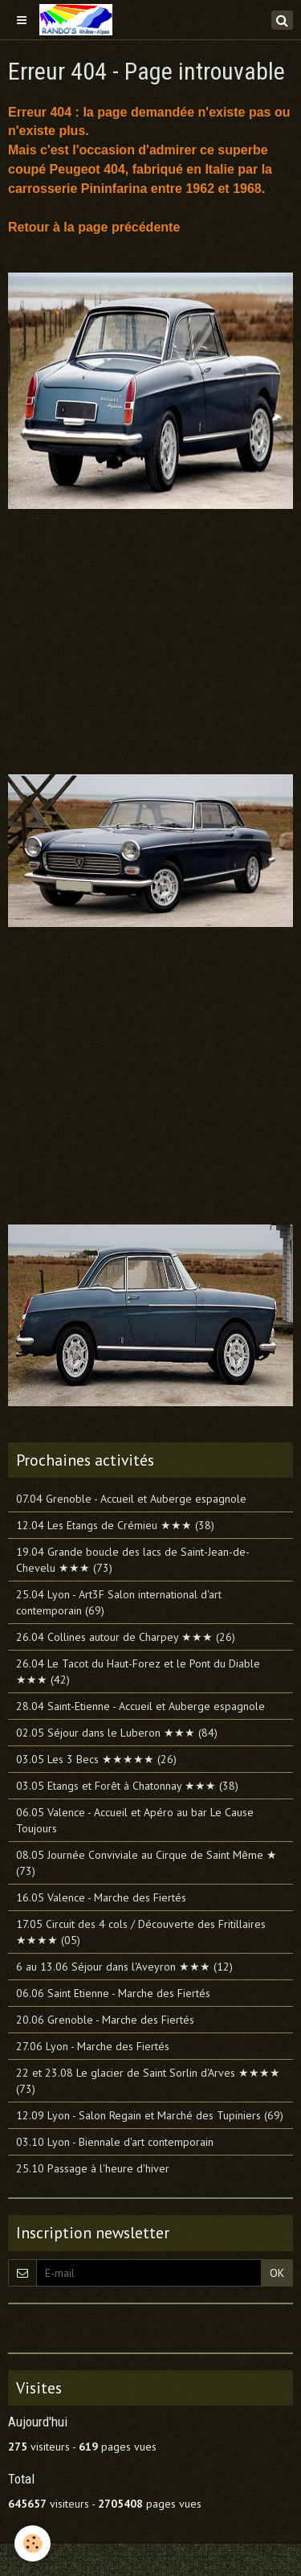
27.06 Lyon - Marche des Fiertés (92, 2046)
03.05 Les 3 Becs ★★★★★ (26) (96, 1759)
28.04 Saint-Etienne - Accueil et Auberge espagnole (140, 1706)
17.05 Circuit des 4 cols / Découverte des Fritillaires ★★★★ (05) (141, 1932)
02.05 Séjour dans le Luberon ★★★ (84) (117, 1732)
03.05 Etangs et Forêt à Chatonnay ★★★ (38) (127, 1785)
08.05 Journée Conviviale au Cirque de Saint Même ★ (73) (146, 1863)
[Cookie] (32, 2543)
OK (277, 2273)
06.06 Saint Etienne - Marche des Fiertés (113, 1993)
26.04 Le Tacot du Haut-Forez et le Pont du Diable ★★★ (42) (138, 1671)
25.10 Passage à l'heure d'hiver (92, 2168)
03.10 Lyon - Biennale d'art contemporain (115, 2142)
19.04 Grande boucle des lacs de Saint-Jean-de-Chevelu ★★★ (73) (133, 1559)
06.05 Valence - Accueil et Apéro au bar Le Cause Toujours (135, 1820)
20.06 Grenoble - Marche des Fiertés (105, 2019)
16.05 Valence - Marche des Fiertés (101, 1897)
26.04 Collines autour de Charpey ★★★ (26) (125, 1637)
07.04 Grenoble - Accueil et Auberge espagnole (131, 1498)
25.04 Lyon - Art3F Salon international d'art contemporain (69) (119, 1602)
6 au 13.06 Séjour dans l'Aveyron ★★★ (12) (124, 1966)
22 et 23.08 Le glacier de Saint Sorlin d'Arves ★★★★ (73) (148, 2080)
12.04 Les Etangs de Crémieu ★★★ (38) (115, 1525)
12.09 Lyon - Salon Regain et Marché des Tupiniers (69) (149, 2115)
